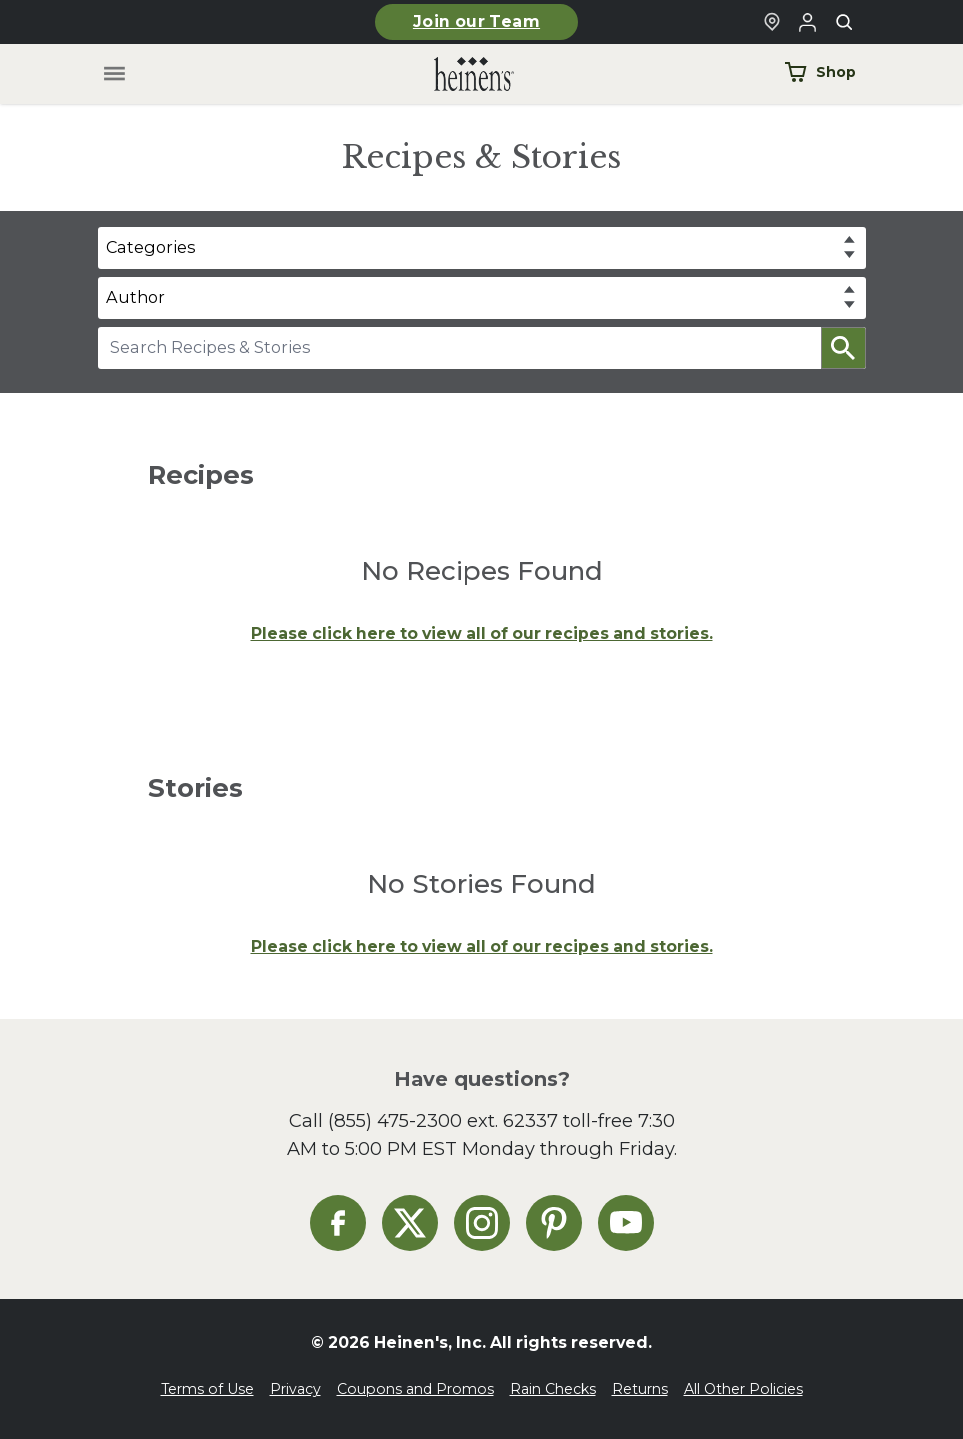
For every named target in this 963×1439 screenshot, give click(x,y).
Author (135, 297)
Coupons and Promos (415, 1389)
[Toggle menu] (113, 74)
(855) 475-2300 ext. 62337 (443, 1120)
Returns (640, 1389)
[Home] (458, 74)
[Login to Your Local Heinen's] (808, 22)
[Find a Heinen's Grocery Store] (772, 22)
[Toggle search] (844, 22)
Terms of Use (207, 1389)
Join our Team (476, 21)
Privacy (295, 1389)
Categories (150, 247)
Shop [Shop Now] (820, 72)
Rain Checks (553, 1389)
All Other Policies (743, 1389)
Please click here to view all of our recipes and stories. (482, 633)
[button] (843, 348)
